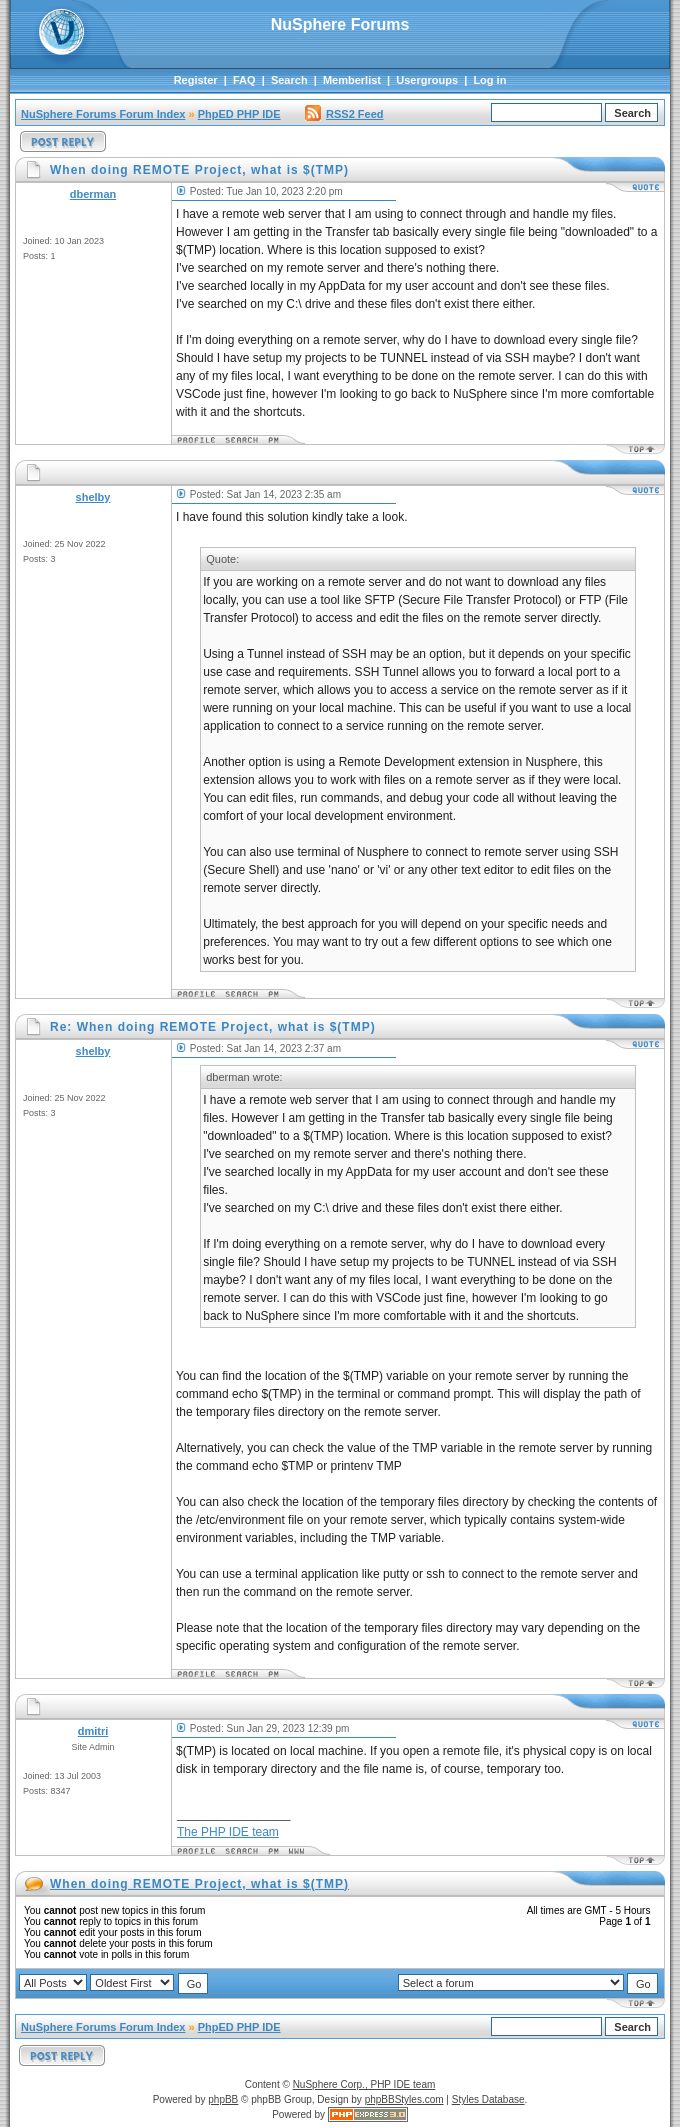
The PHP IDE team (228, 1832)
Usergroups (427, 80)
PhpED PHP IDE (239, 114)
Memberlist (352, 80)
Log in (489, 80)
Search (289, 80)
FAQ (244, 80)
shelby (93, 497)
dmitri (93, 1731)
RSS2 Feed (344, 114)
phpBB (223, 2099)
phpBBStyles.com (404, 2099)
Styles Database (488, 2099)
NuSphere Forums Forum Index (103, 114)
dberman (93, 194)
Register (196, 80)
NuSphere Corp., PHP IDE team (364, 2084)
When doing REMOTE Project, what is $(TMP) (199, 1884)
